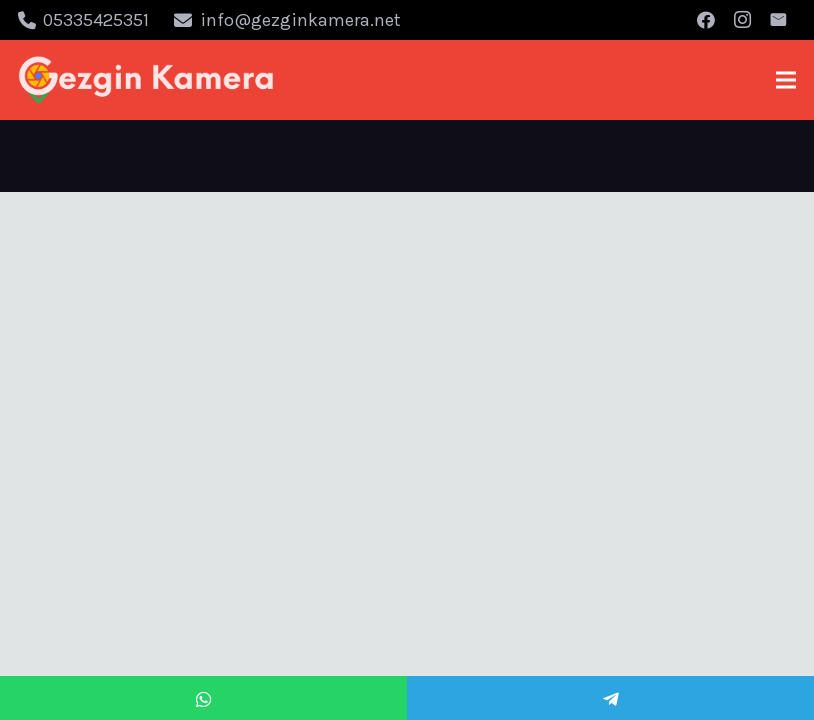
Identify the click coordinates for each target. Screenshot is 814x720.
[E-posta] (778, 20)
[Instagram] (742, 20)
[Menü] (786, 80)
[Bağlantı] (146, 80)
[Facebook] (706, 20)
